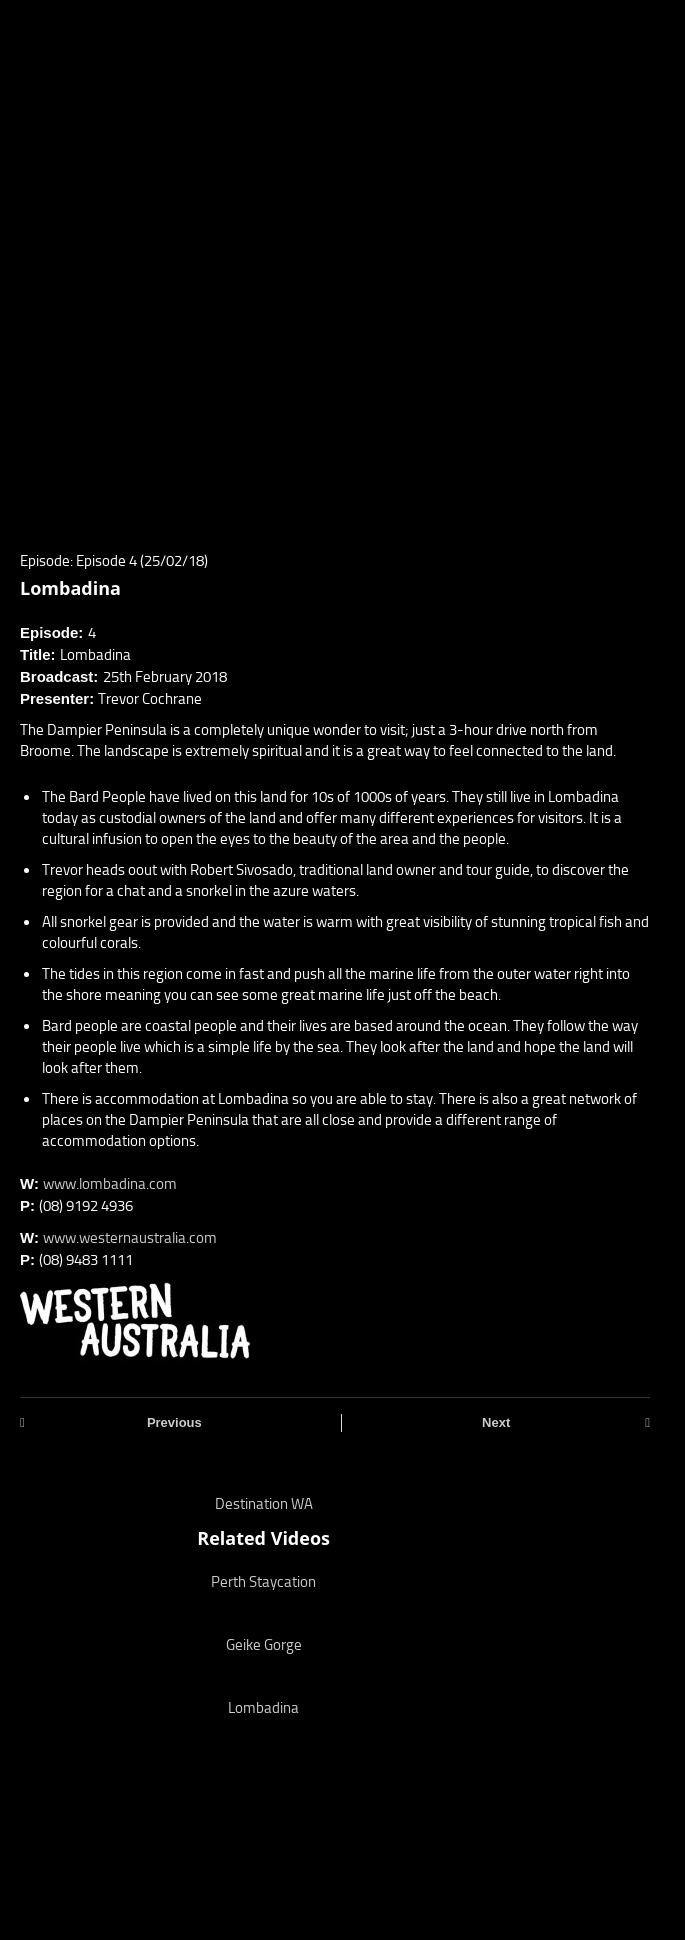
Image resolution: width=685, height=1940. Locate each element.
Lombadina (263, 1708)
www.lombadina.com (110, 1184)
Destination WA (264, 1504)
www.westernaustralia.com (130, 1238)
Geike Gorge (264, 1645)
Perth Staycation (263, 1582)
